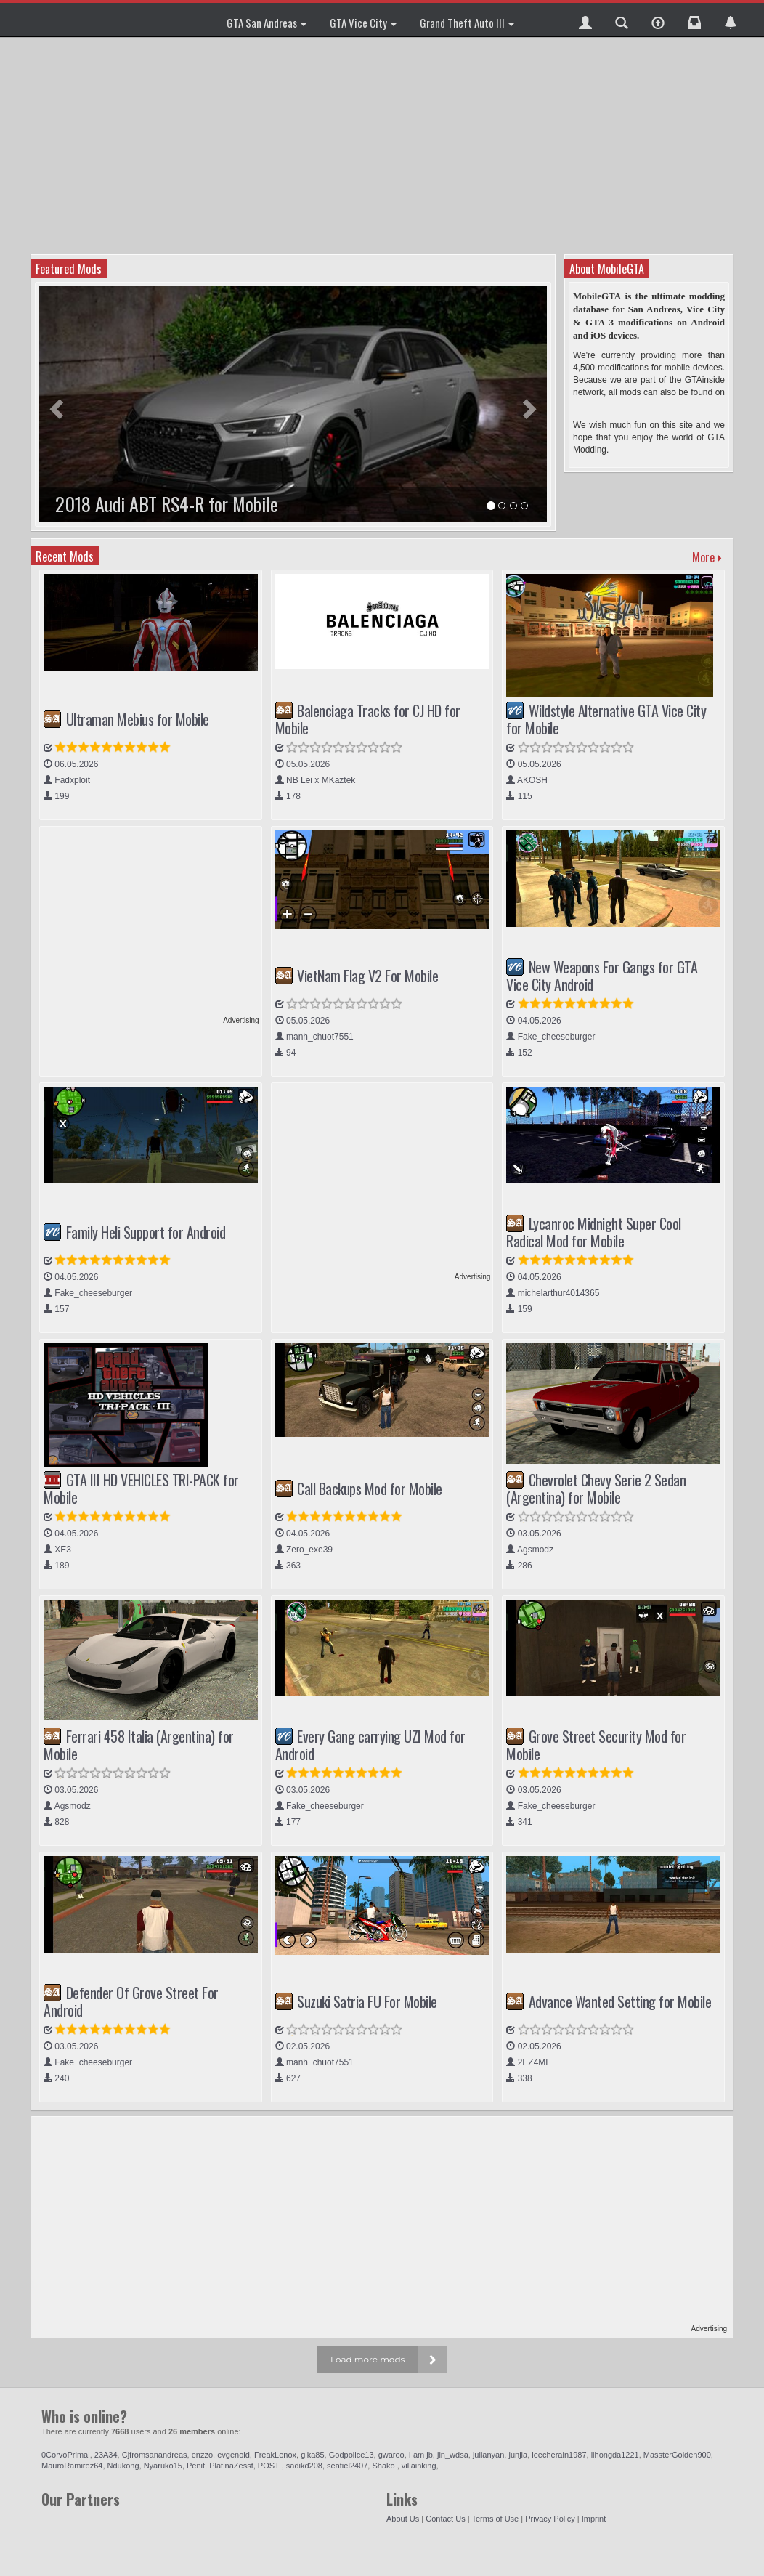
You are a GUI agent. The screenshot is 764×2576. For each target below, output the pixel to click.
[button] (585, 19)
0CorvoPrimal (65, 2454)
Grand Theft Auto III (467, 23)
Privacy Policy (549, 2518)
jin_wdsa (452, 2454)
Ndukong (123, 2465)
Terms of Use (495, 2518)
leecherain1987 (559, 2454)
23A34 (106, 2454)
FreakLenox (275, 2454)
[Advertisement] (383, 145)
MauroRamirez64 (71, 2465)
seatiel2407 (347, 2465)
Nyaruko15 (163, 2465)
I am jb (421, 2454)
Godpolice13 (351, 2454)
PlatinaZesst (231, 2465)
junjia (517, 2454)
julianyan (488, 2454)
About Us (402, 2518)
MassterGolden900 (677, 2454)
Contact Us (445, 2518)
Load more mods (367, 2359)
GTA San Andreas (266, 23)
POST (270, 2465)
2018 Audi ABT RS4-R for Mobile (166, 504)
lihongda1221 (615, 2454)
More (707, 557)
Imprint (594, 2518)
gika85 (312, 2454)
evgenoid (233, 2454)
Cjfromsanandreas (154, 2454)
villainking (419, 2465)
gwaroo (391, 2454)
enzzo (202, 2454)
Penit (196, 2465)
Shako (384, 2465)
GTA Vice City (363, 23)
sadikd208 (304, 2465)
